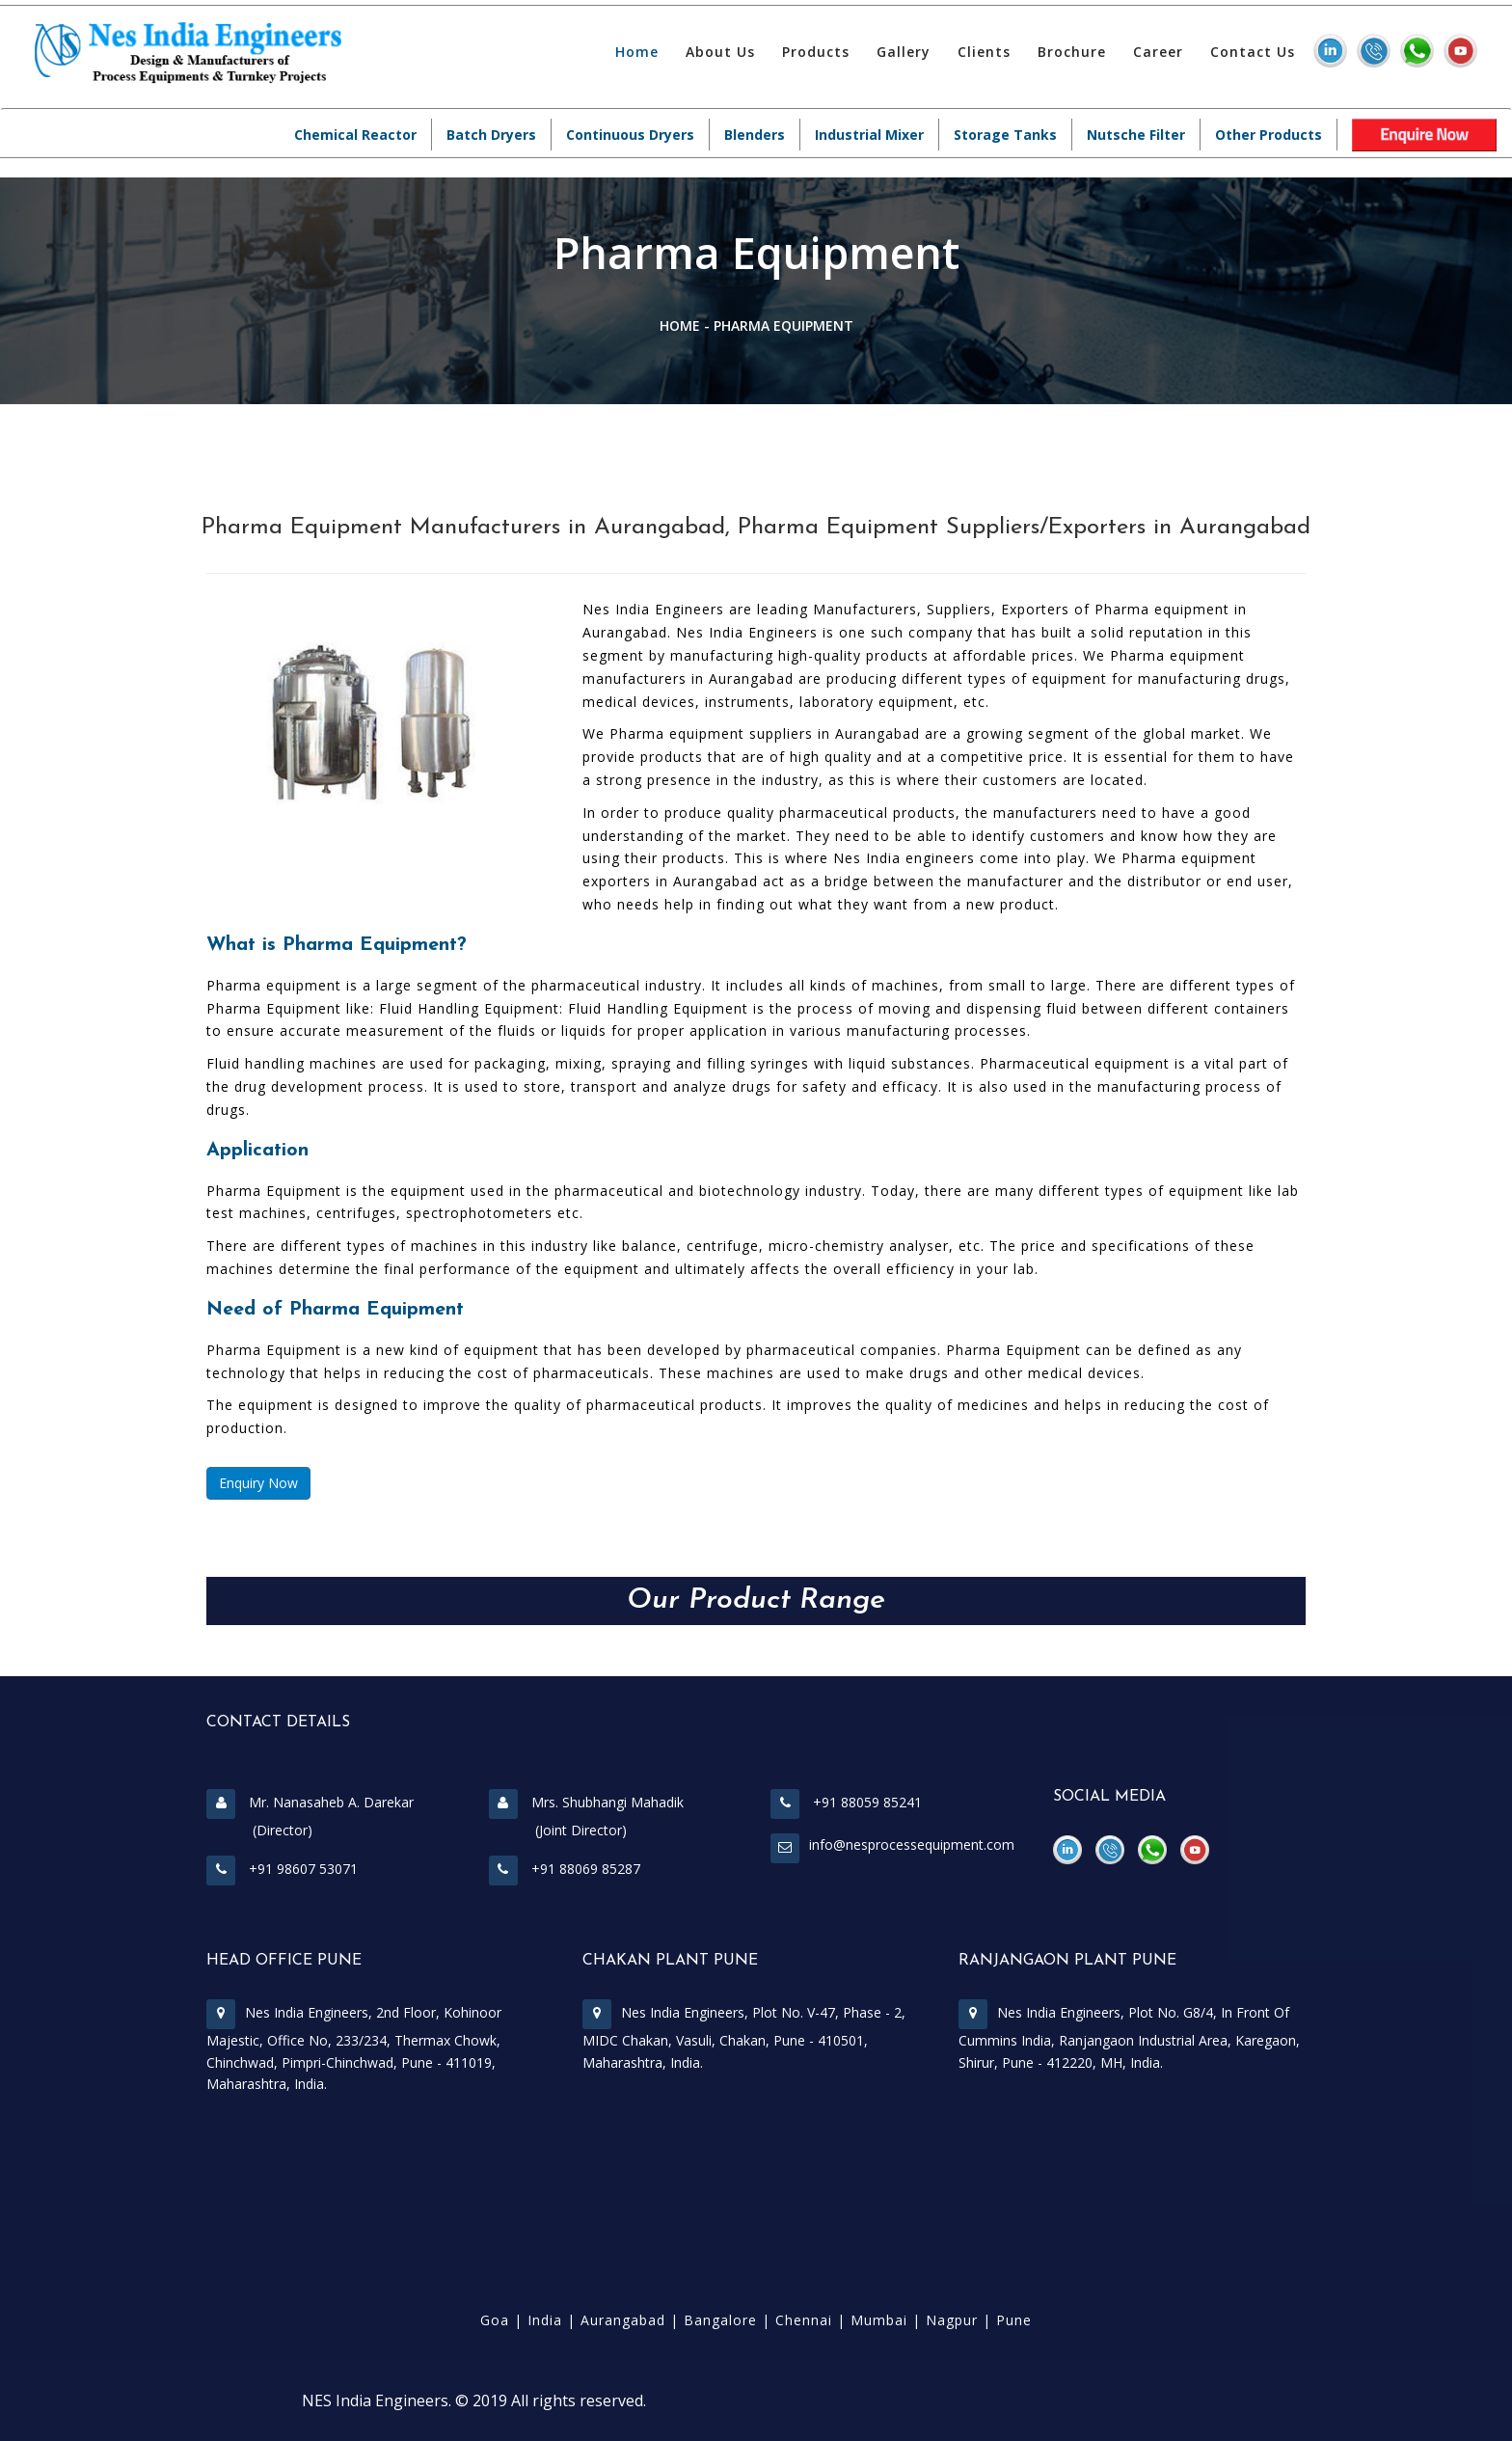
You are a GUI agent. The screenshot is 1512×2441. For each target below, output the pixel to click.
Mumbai (878, 2320)
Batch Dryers (491, 134)
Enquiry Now (258, 1483)
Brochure (1072, 51)
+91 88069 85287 (564, 1868)
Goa (494, 2320)
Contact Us (1252, 51)
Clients (984, 51)
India (544, 2320)
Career (1158, 51)
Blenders (754, 134)
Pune (1014, 2320)
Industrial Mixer (869, 134)
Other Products (1268, 134)
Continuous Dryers (630, 134)
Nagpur (952, 2320)
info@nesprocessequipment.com (911, 1844)
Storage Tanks (1005, 134)
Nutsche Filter (1136, 134)
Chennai (803, 2320)
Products (816, 51)
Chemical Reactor (355, 134)
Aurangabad (622, 2320)
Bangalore (720, 2320)
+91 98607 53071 (282, 1868)
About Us (720, 51)
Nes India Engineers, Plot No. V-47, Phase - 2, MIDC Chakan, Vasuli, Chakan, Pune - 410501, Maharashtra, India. (743, 2037)
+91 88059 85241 (846, 1802)
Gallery (904, 51)
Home (637, 51)
